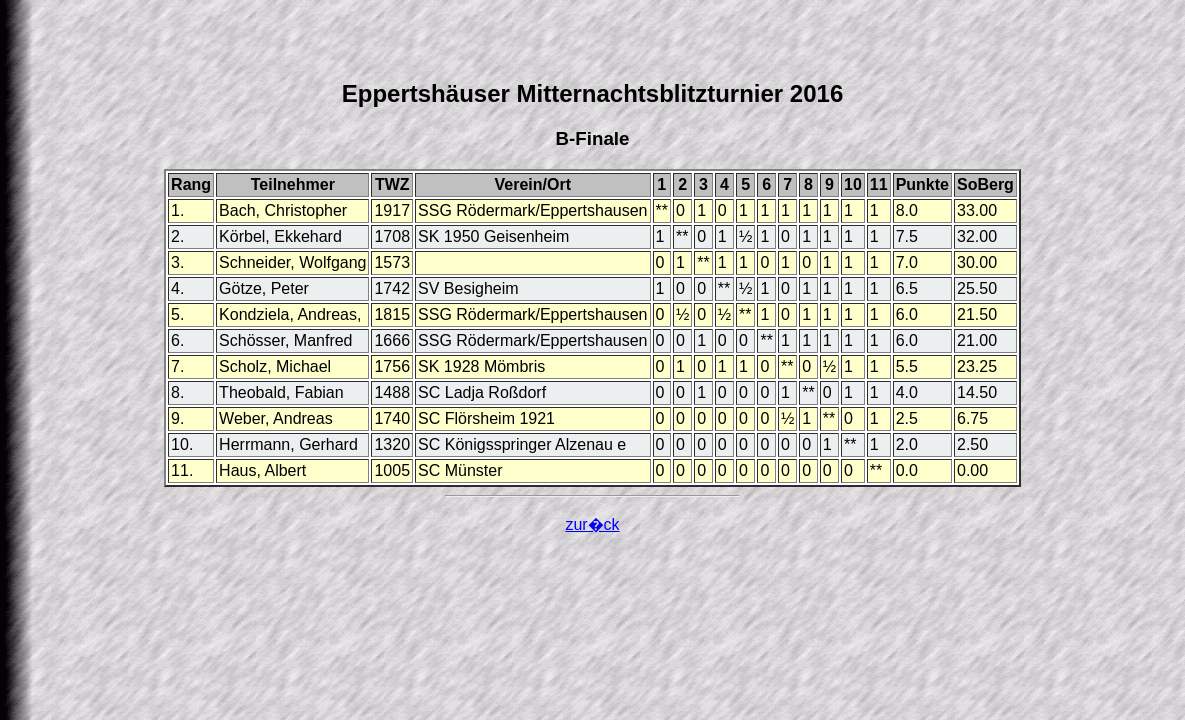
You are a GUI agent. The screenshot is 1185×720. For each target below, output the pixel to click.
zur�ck (592, 524)
